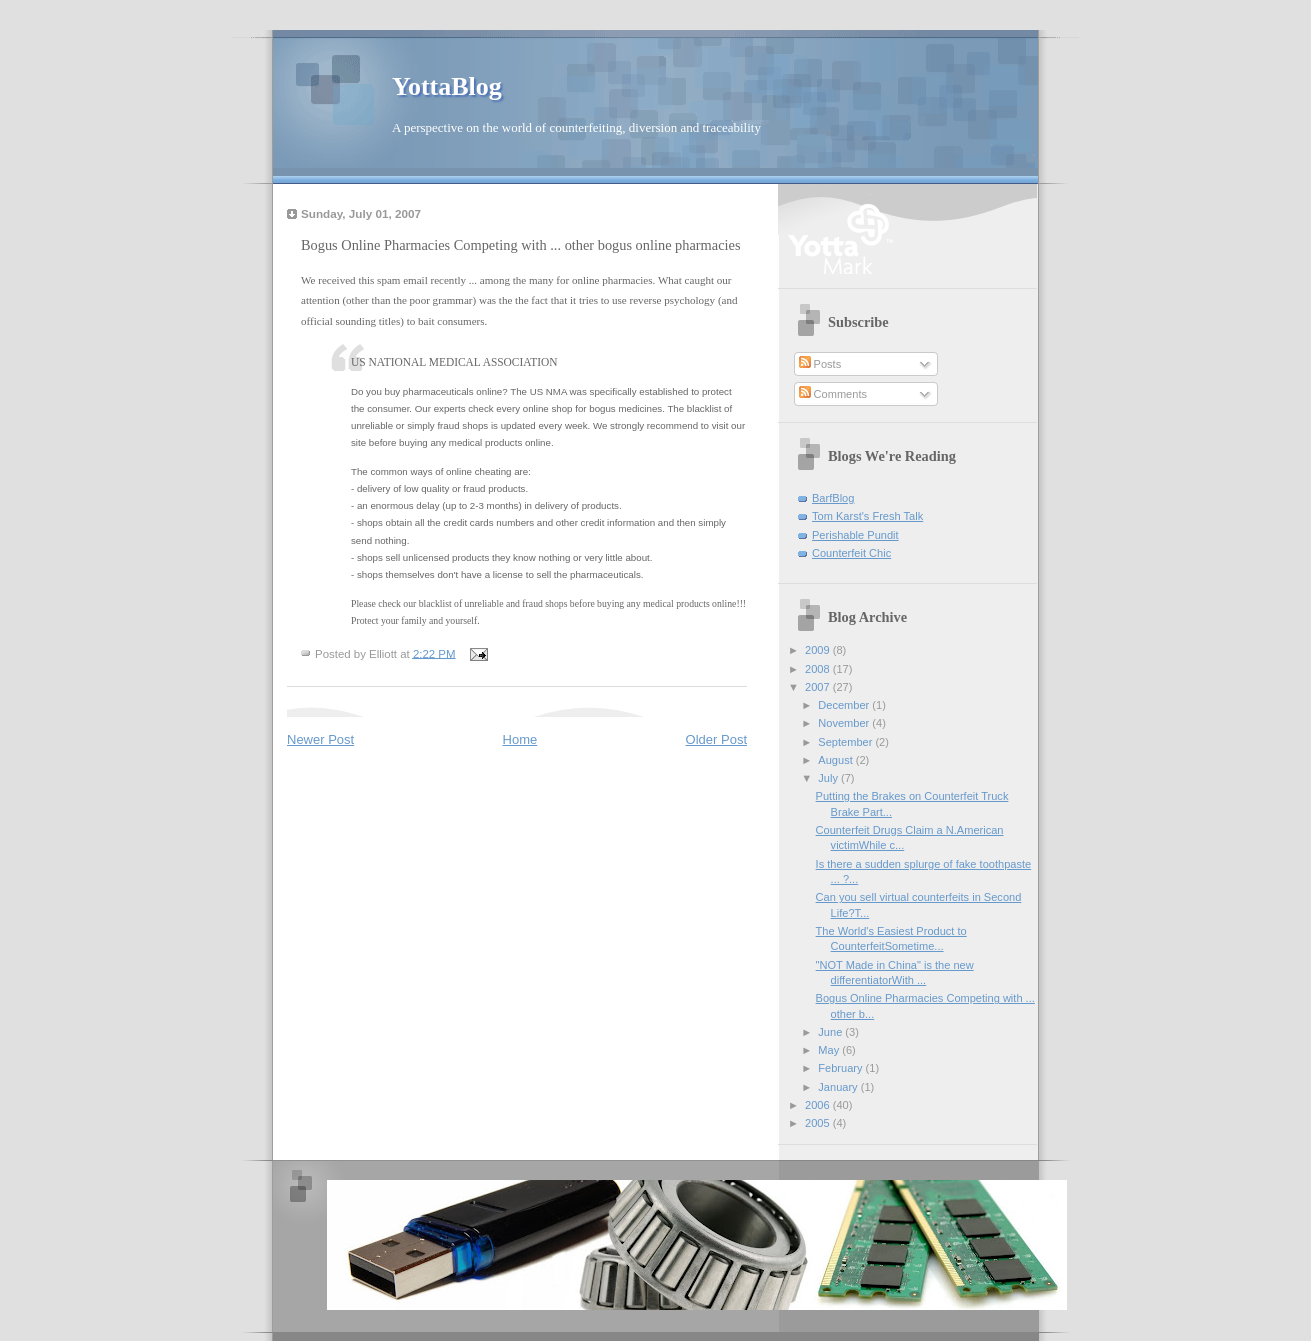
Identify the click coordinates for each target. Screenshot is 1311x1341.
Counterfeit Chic (851, 553)
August (836, 760)
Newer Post (320, 739)
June (831, 1032)
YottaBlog (447, 86)
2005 (819, 1123)
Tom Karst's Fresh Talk (867, 516)
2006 (819, 1105)
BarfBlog (833, 498)
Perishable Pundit (855, 535)
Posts (820, 364)
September (846, 742)
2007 (819, 687)
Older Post (716, 739)
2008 (819, 669)
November (845, 723)
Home (520, 739)
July (829, 778)
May (830, 1050)
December (845, 705)
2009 (819, 650)
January (839, 1087)
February (841, 1068)
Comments (833, 394)
